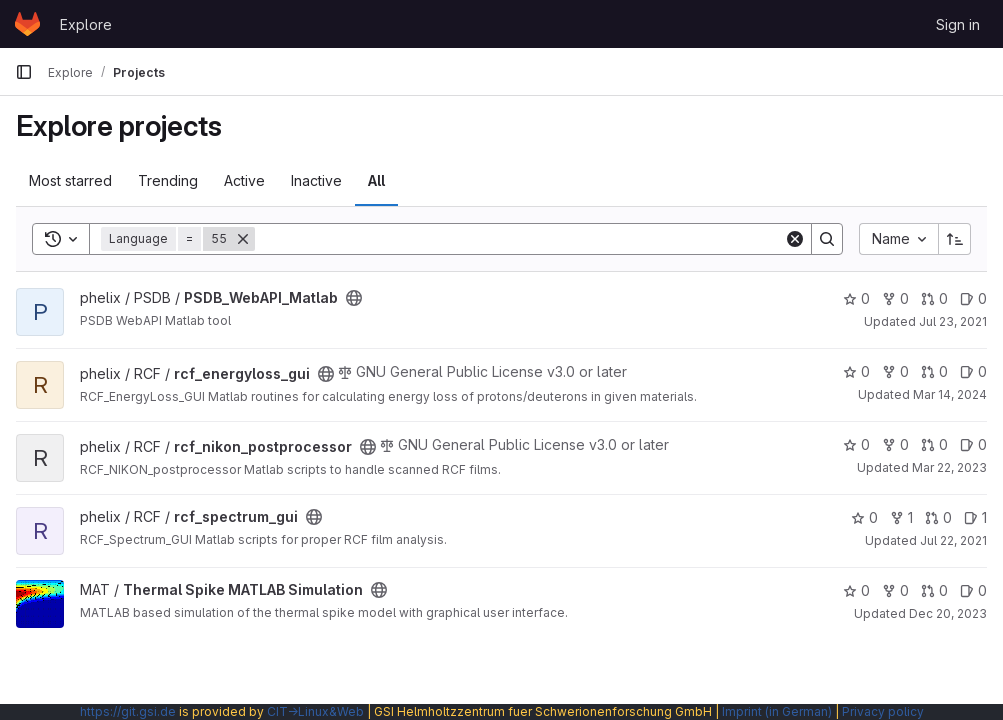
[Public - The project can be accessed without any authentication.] (354, 298)
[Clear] (795, 239)
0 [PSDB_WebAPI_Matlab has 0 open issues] (973, 298)
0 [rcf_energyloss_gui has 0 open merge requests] (934, 371)
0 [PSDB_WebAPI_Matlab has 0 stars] (856, 298)
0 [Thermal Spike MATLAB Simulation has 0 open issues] (973, 590)
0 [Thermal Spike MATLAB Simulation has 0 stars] (856, 590)
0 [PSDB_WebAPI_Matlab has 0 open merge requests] (934, 298)
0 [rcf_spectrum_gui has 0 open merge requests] (938, 517)
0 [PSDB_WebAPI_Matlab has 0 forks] (895, 298)
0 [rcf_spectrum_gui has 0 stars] (864, 517)
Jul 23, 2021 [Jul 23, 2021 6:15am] (953, 321)
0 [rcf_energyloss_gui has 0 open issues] (973, 371)
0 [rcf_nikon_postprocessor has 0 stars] (856, 444)
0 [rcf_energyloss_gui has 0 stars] (856, 371)
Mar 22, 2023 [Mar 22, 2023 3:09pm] (949, 467)
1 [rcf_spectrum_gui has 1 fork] (901, 517)
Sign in (958, 24)
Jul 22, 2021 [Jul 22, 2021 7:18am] (953, 540)
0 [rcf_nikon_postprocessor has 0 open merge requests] (934, 444)
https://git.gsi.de (128, 711)
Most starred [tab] (70, 180)
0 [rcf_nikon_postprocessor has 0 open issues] (973, 444)
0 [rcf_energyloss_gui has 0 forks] (895, 371)
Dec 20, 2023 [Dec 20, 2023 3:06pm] (948, 613)
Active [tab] (244, 180)
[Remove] (243, 239)
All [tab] (376, 180)
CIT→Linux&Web (315, 711)
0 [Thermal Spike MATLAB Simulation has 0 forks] (895, 590)
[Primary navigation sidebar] (24, 72)
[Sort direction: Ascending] (955, 239)
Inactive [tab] (316, 180)
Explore (86, 24)
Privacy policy (883, 711)
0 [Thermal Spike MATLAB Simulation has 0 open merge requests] (934, 590)
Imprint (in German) (777, 711)
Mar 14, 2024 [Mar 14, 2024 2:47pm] (950, 394)
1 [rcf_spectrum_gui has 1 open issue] (975, 517)
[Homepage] (27, 24)
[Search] (519, 239)
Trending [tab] (168, 180)
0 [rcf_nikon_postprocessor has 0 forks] (895, 444)
